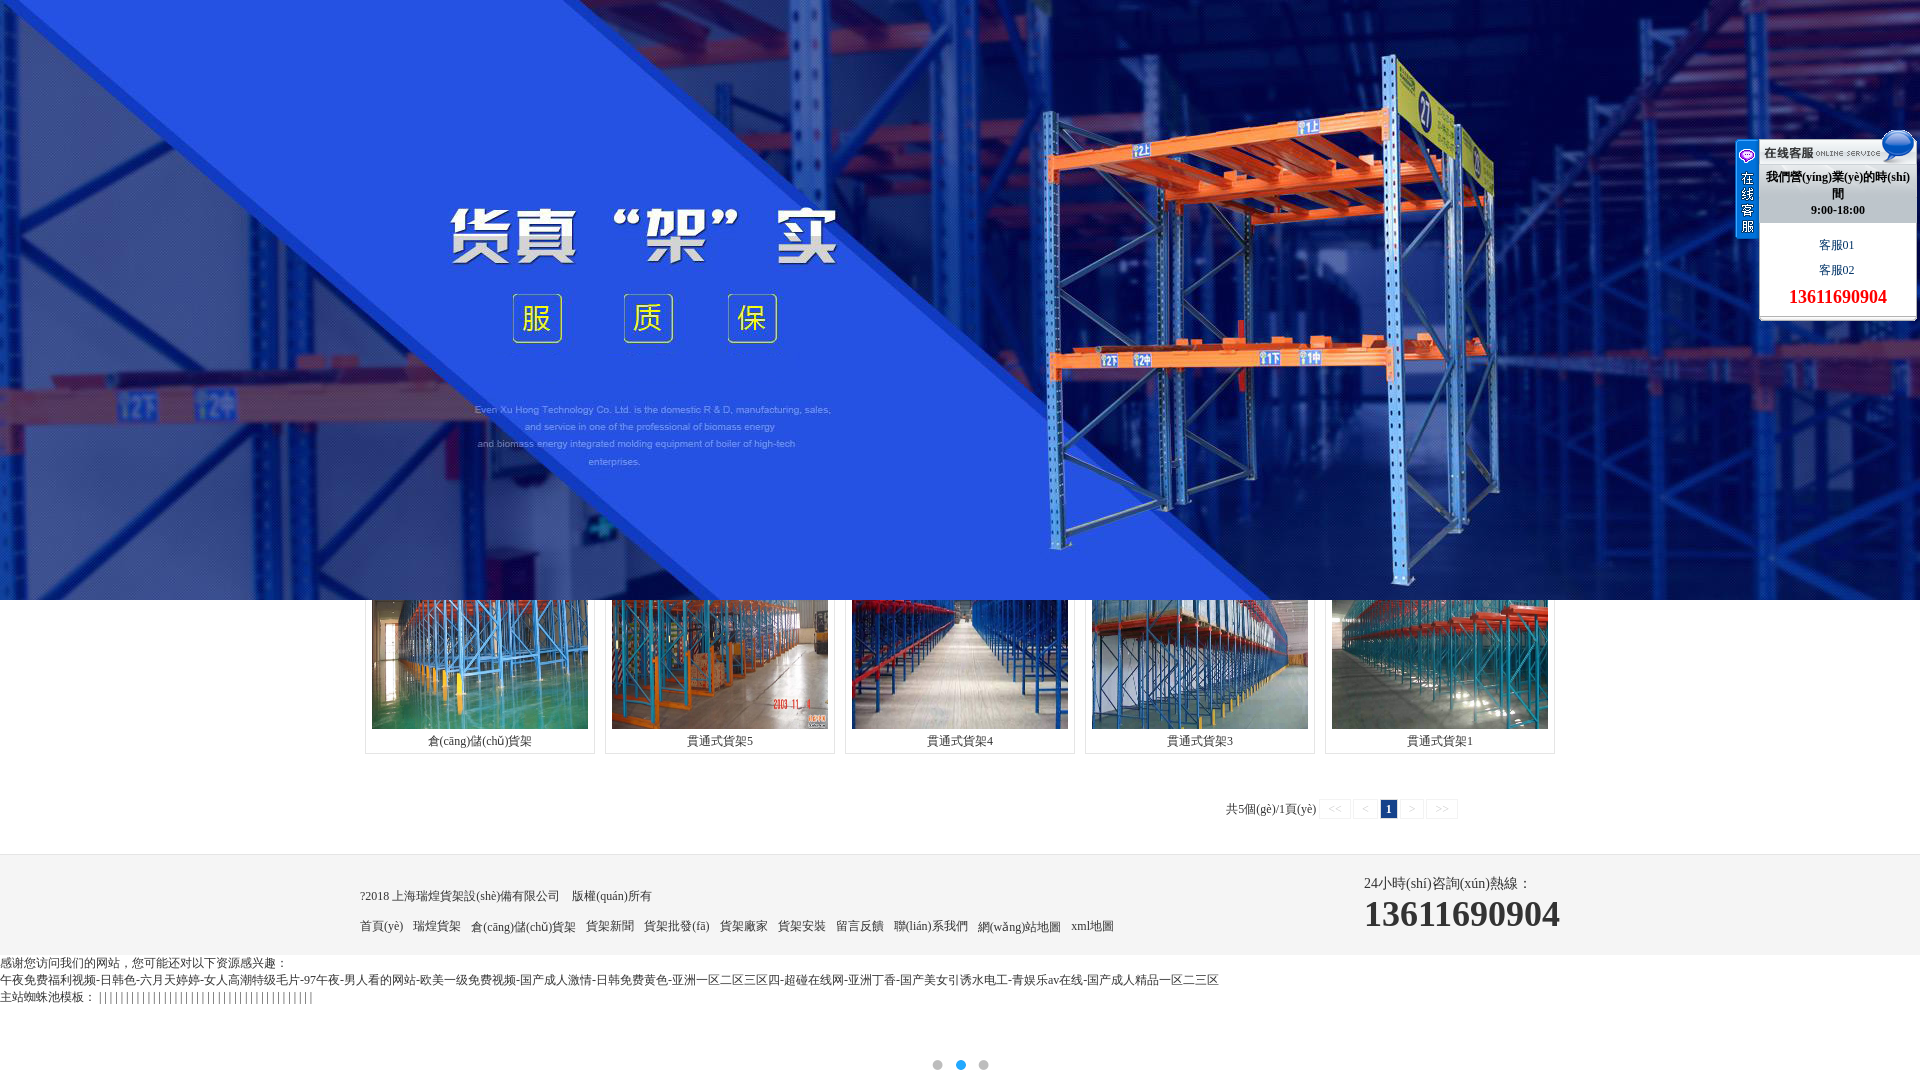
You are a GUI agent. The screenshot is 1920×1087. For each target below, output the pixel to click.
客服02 (1838, 270)
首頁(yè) (381, 926)
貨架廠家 (744, 926)
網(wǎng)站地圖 (1020, 927)
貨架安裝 (802, 926)
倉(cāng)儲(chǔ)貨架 (523, 927)
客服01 (1838, 245)
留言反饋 (860, 926)
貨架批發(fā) (676, 926)
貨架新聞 (610, 926)
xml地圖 (1092, 926)
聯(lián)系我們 (931, 926)
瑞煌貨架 (437, 926)
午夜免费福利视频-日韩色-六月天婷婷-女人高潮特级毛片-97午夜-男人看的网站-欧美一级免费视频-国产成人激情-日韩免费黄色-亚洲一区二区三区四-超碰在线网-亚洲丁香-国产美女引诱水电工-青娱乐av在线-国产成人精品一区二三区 (609, 980)
